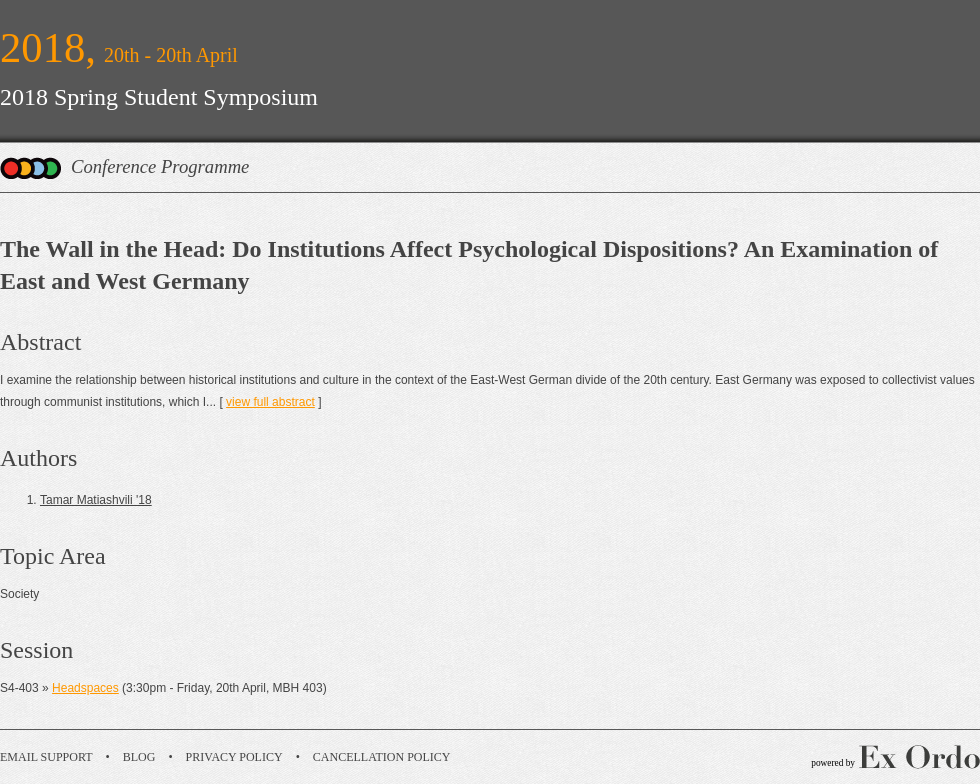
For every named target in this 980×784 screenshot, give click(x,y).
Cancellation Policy (382, 757)
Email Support (46, 757)
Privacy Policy (234, 757)
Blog (139, 757)
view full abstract (270, 402)
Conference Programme (160, 166)
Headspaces (85, 688)
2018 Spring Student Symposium (159, 97)
